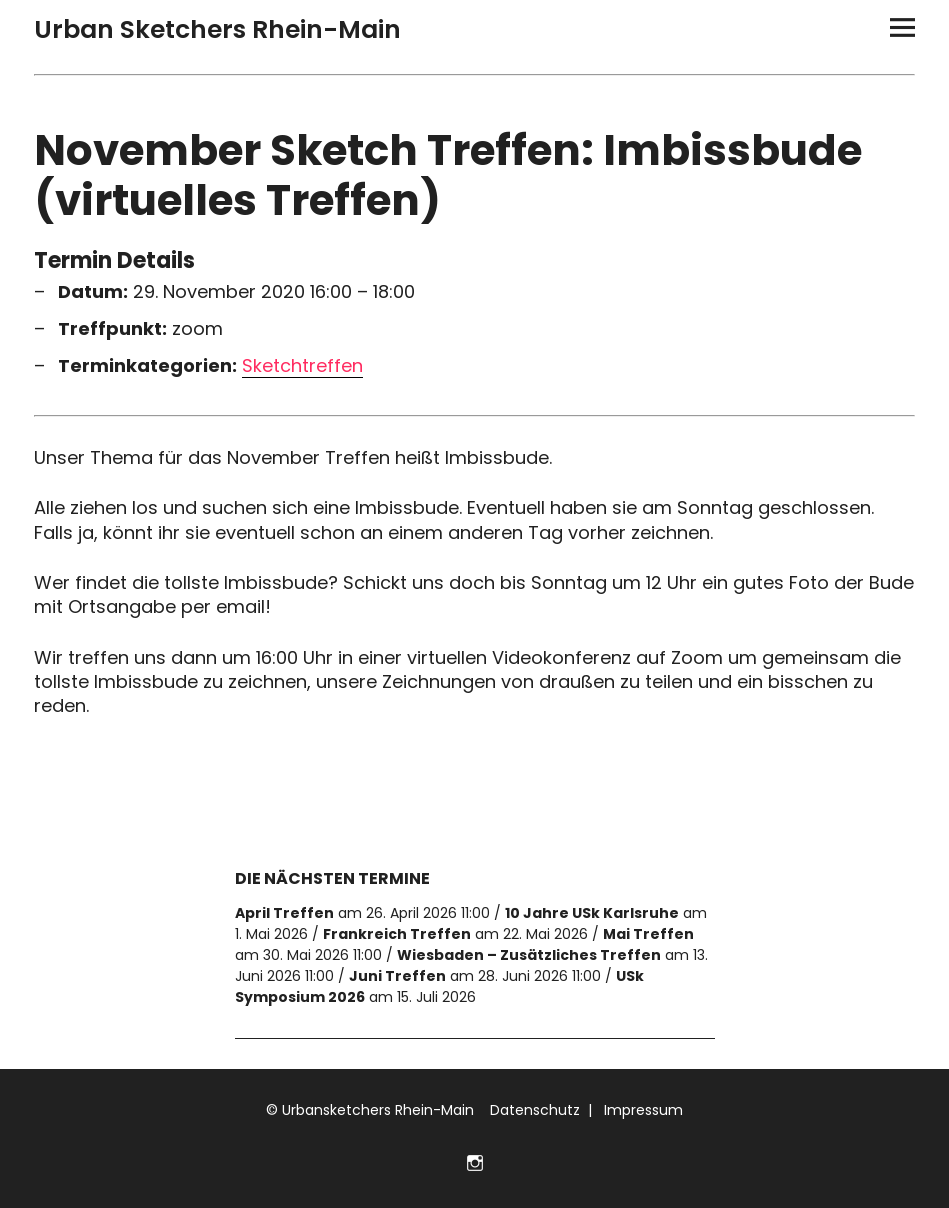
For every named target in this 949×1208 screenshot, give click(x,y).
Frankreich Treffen (397, 934)
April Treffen (284, 913)
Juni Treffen (397, 976)
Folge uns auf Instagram (474, 1160)
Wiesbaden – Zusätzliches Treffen (529, 955)
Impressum (641, 1110)
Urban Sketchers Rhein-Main (217, 29)
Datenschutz (533, 1110)
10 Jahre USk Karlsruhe (592, 913)
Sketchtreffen (302, 366)
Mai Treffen (648, 934)
